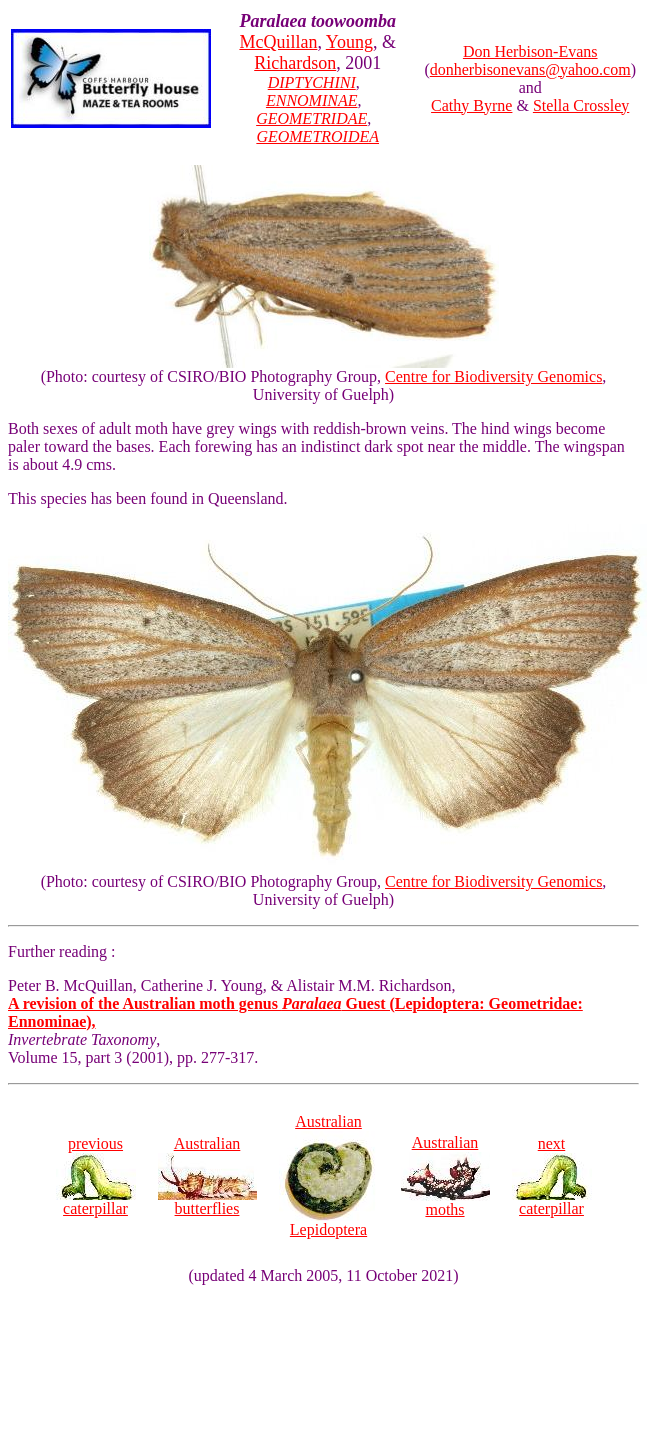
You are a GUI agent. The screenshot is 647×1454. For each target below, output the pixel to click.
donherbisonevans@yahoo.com (530, 69)
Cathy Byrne (471, 105)
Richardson (295, 63)
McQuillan (278, 42)
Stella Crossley (581, 105)
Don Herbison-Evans (530, 51)
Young (349, 42)
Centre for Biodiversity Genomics (493, 376)
